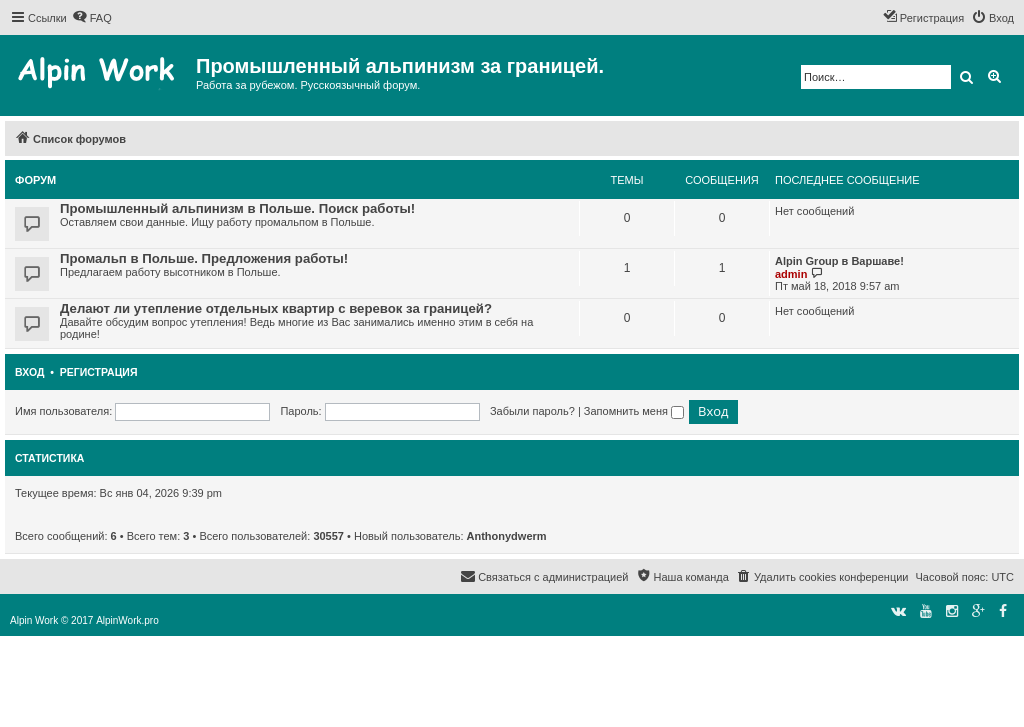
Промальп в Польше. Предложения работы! (204, 258)
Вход (29, 372)
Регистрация (99, 372)
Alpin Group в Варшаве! (839, 261)
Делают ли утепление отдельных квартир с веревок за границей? (276, 308)
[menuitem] (92, 18)
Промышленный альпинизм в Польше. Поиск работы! (237, 208)
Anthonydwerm (507, 536)
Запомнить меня (634, 411)
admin (791, 274)
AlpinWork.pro (127, 620)
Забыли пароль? (532, 411)
